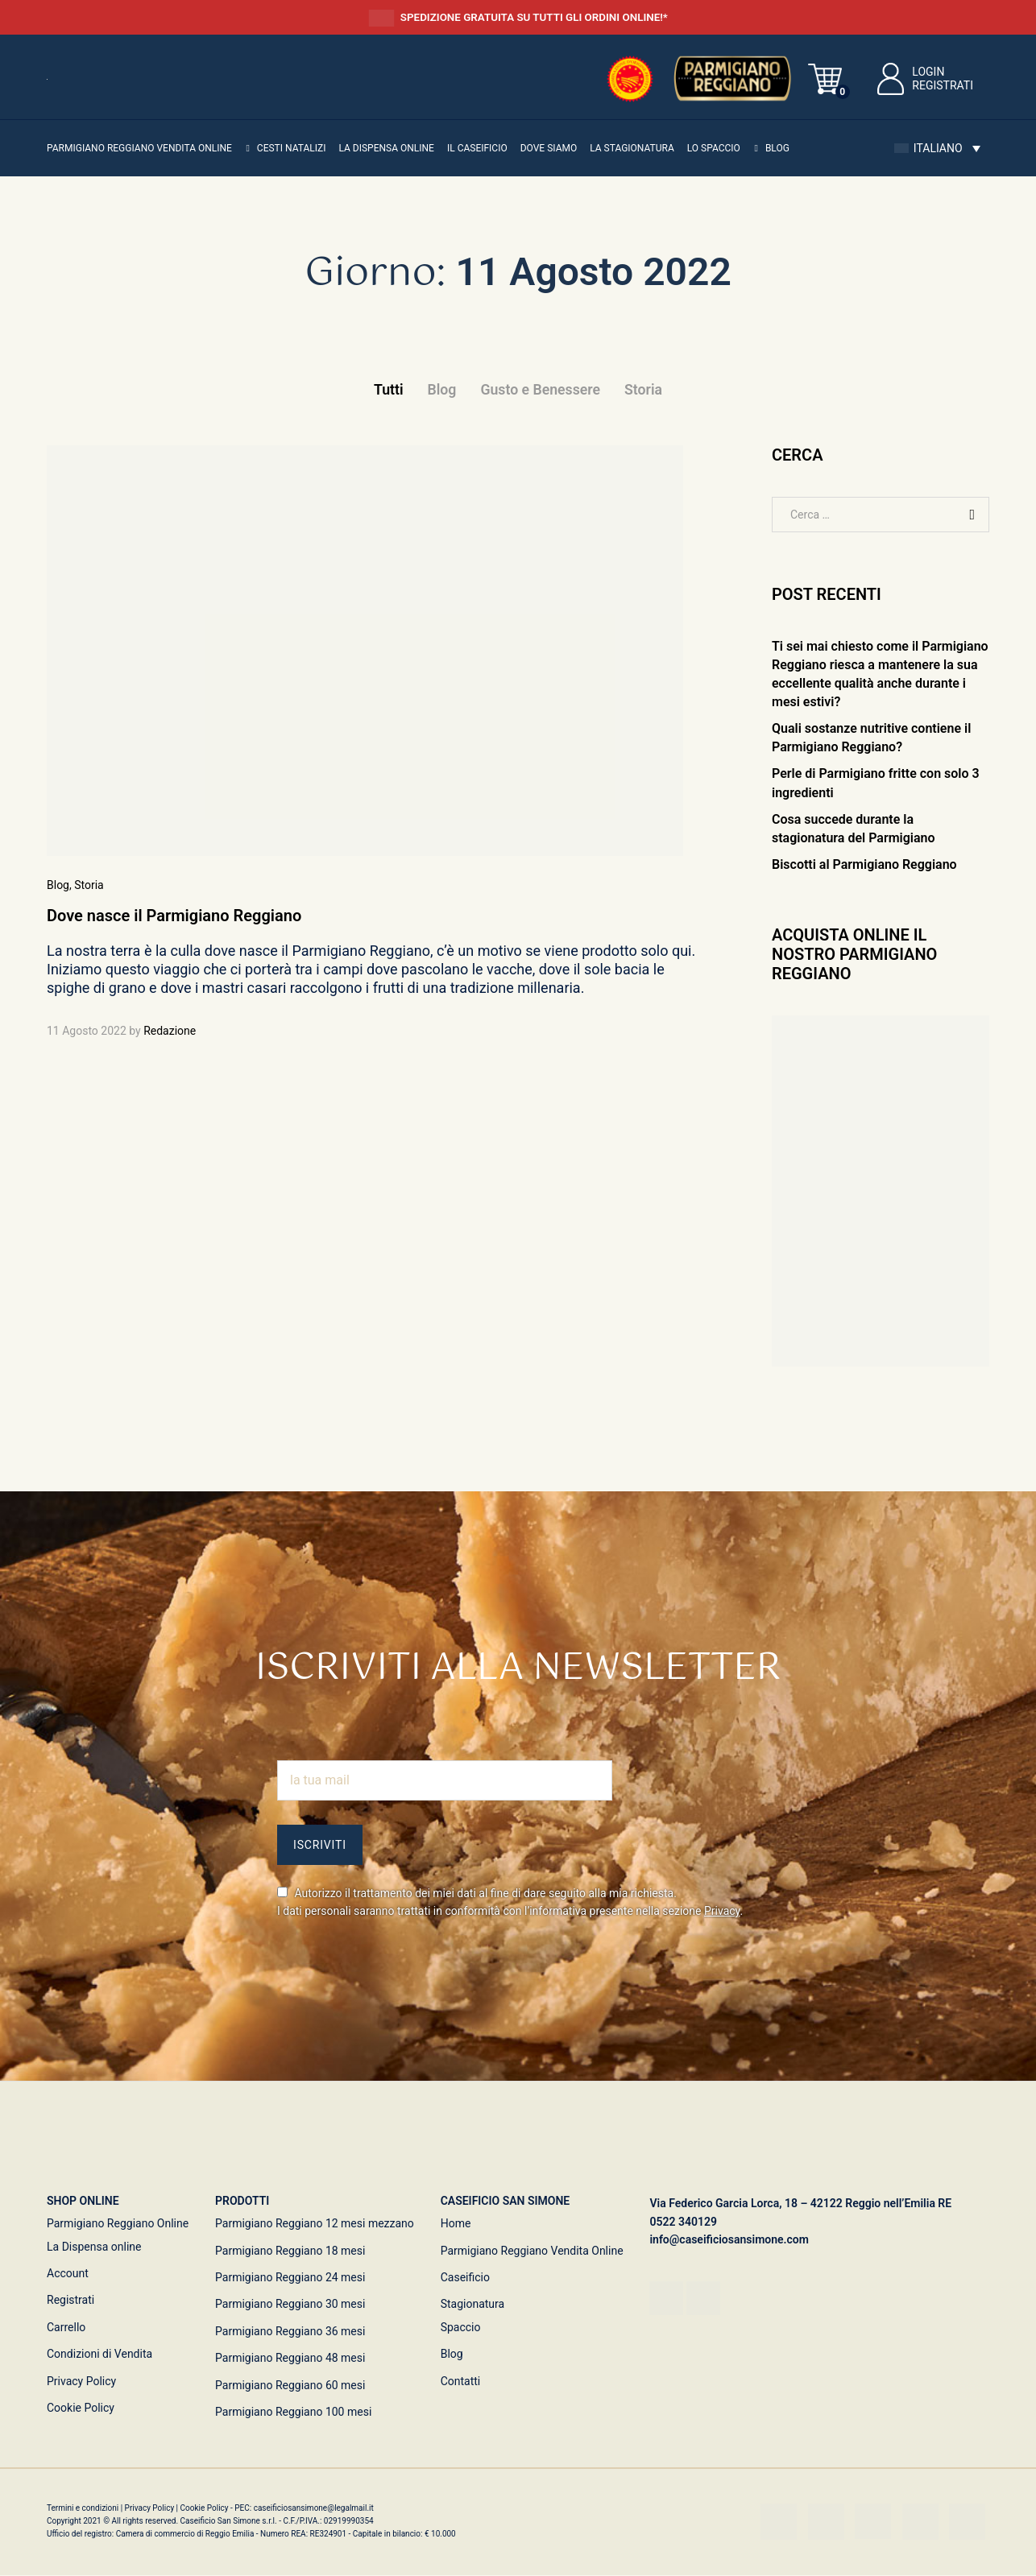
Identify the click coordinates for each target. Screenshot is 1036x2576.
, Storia (86, 885)
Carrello (66, 2327)
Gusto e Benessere (540, 389)
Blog (777, 148)
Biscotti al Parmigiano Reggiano (864, 864)
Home (456, 2224)
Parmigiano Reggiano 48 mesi (290, 2357)
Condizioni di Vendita (99, 2353)
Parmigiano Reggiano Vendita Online (532, 2250)
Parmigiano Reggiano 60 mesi (290, 2385)
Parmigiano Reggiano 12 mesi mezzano (314, 2224)
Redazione (169, 1030)
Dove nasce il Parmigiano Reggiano (174, 916)
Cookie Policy (80, 2407)
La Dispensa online (385, 148)
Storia (645, 389)
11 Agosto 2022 (86, 1030)
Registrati (942, 85)
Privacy (722, 1910)
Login (909, 72)
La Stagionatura (632, 148)
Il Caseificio (477, 148)
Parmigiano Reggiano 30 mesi (290, 2304)
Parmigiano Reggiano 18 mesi (290, 2250)
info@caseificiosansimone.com (729, 2240)
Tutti (387, 389)
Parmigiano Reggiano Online (118, 2224)
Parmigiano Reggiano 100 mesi (293, 2411)
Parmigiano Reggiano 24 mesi (290, 2277)
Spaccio (461, 2327)
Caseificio (465, 2277)
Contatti (461, 2381)
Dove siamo (549, 148)
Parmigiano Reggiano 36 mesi (290, 2331)
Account (68, 2273)
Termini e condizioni (84, 2508)
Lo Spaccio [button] (713, 148)
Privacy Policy (81, 2381)
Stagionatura (473, 2304)
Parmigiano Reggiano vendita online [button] (139, 148)
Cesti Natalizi (291, 148)
